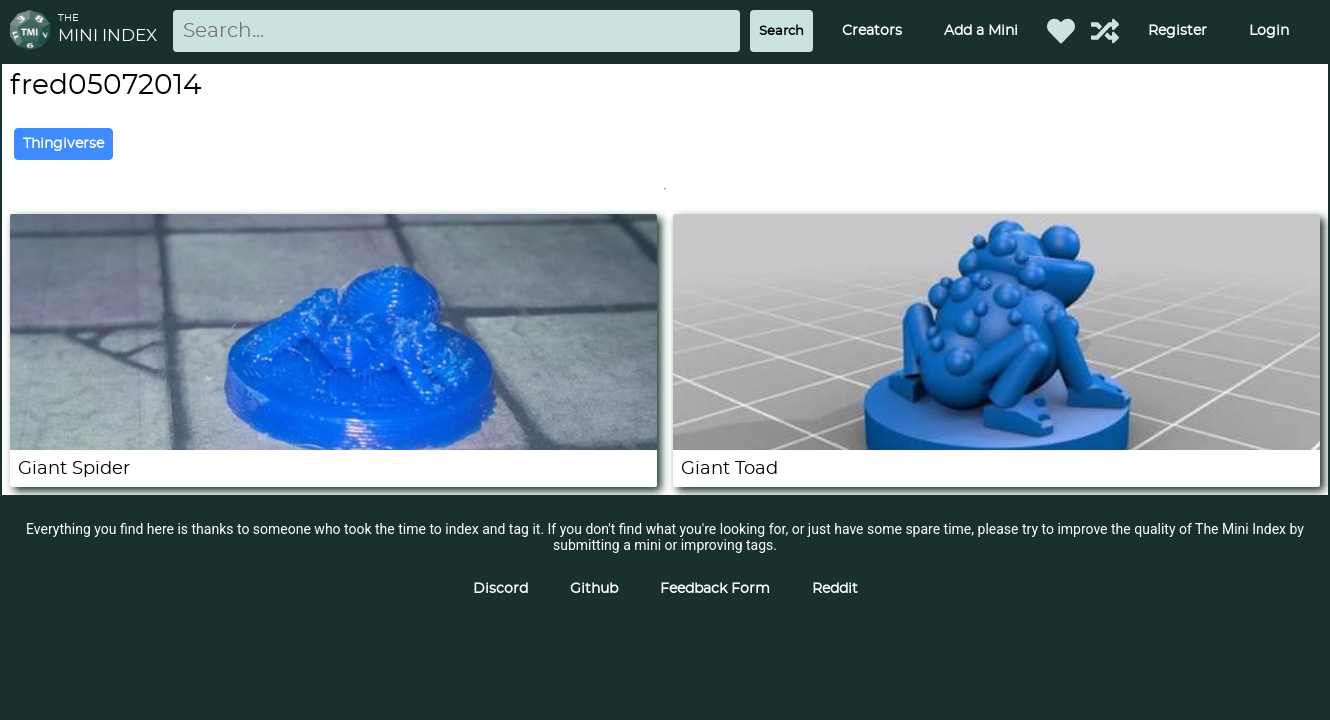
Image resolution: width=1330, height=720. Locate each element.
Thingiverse (63, 144)
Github (594, 589)
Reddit (835, 589)
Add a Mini (981, 31)
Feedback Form (715, 589)
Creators (872, 31)
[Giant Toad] (996, 445)
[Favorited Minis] (1061, 31)
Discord (500, 589)
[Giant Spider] (333, 445)
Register (1177, 31)
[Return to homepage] (34, 31)
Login (1269, 31)
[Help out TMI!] (1105, 31)
